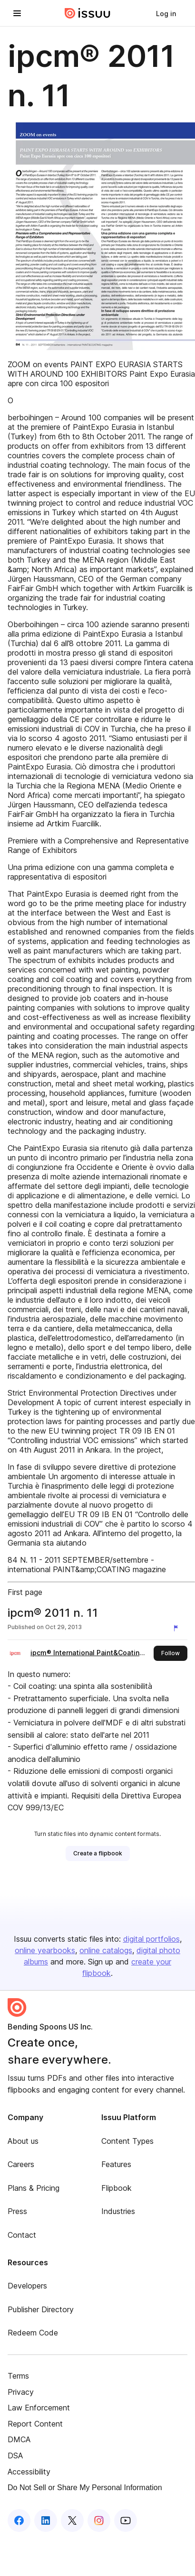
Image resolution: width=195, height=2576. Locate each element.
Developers (27, 2285)
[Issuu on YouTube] (125, 2520)
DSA (15, 2455)
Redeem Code (33, 2332)
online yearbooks (45, 1950)
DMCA (19, 2439)
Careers (21, 2164)
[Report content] (177, 1628)
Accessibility (29, 2471)
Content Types (127, 2141)
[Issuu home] (87, 13)
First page (25, 1592)
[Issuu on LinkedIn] (45, 2520)
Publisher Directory (41, 2309)
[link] (166, 13)
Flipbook (116, 2188)
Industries (118, 2211)
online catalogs (105, 1950)
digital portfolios (151, 1939)
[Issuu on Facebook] (19, 2520)
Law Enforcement (39, 2407)
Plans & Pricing (33, 2188)
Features (116, 2164)
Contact (22, 2235)
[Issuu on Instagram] (99, 2520)
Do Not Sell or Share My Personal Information (85, 2487)
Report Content (35, 2423)
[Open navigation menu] (17, 13)
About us (23, 2141)
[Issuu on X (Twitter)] (72, 2520)
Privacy (21, 2392)
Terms (18, 2376)
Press (17, 2211)
